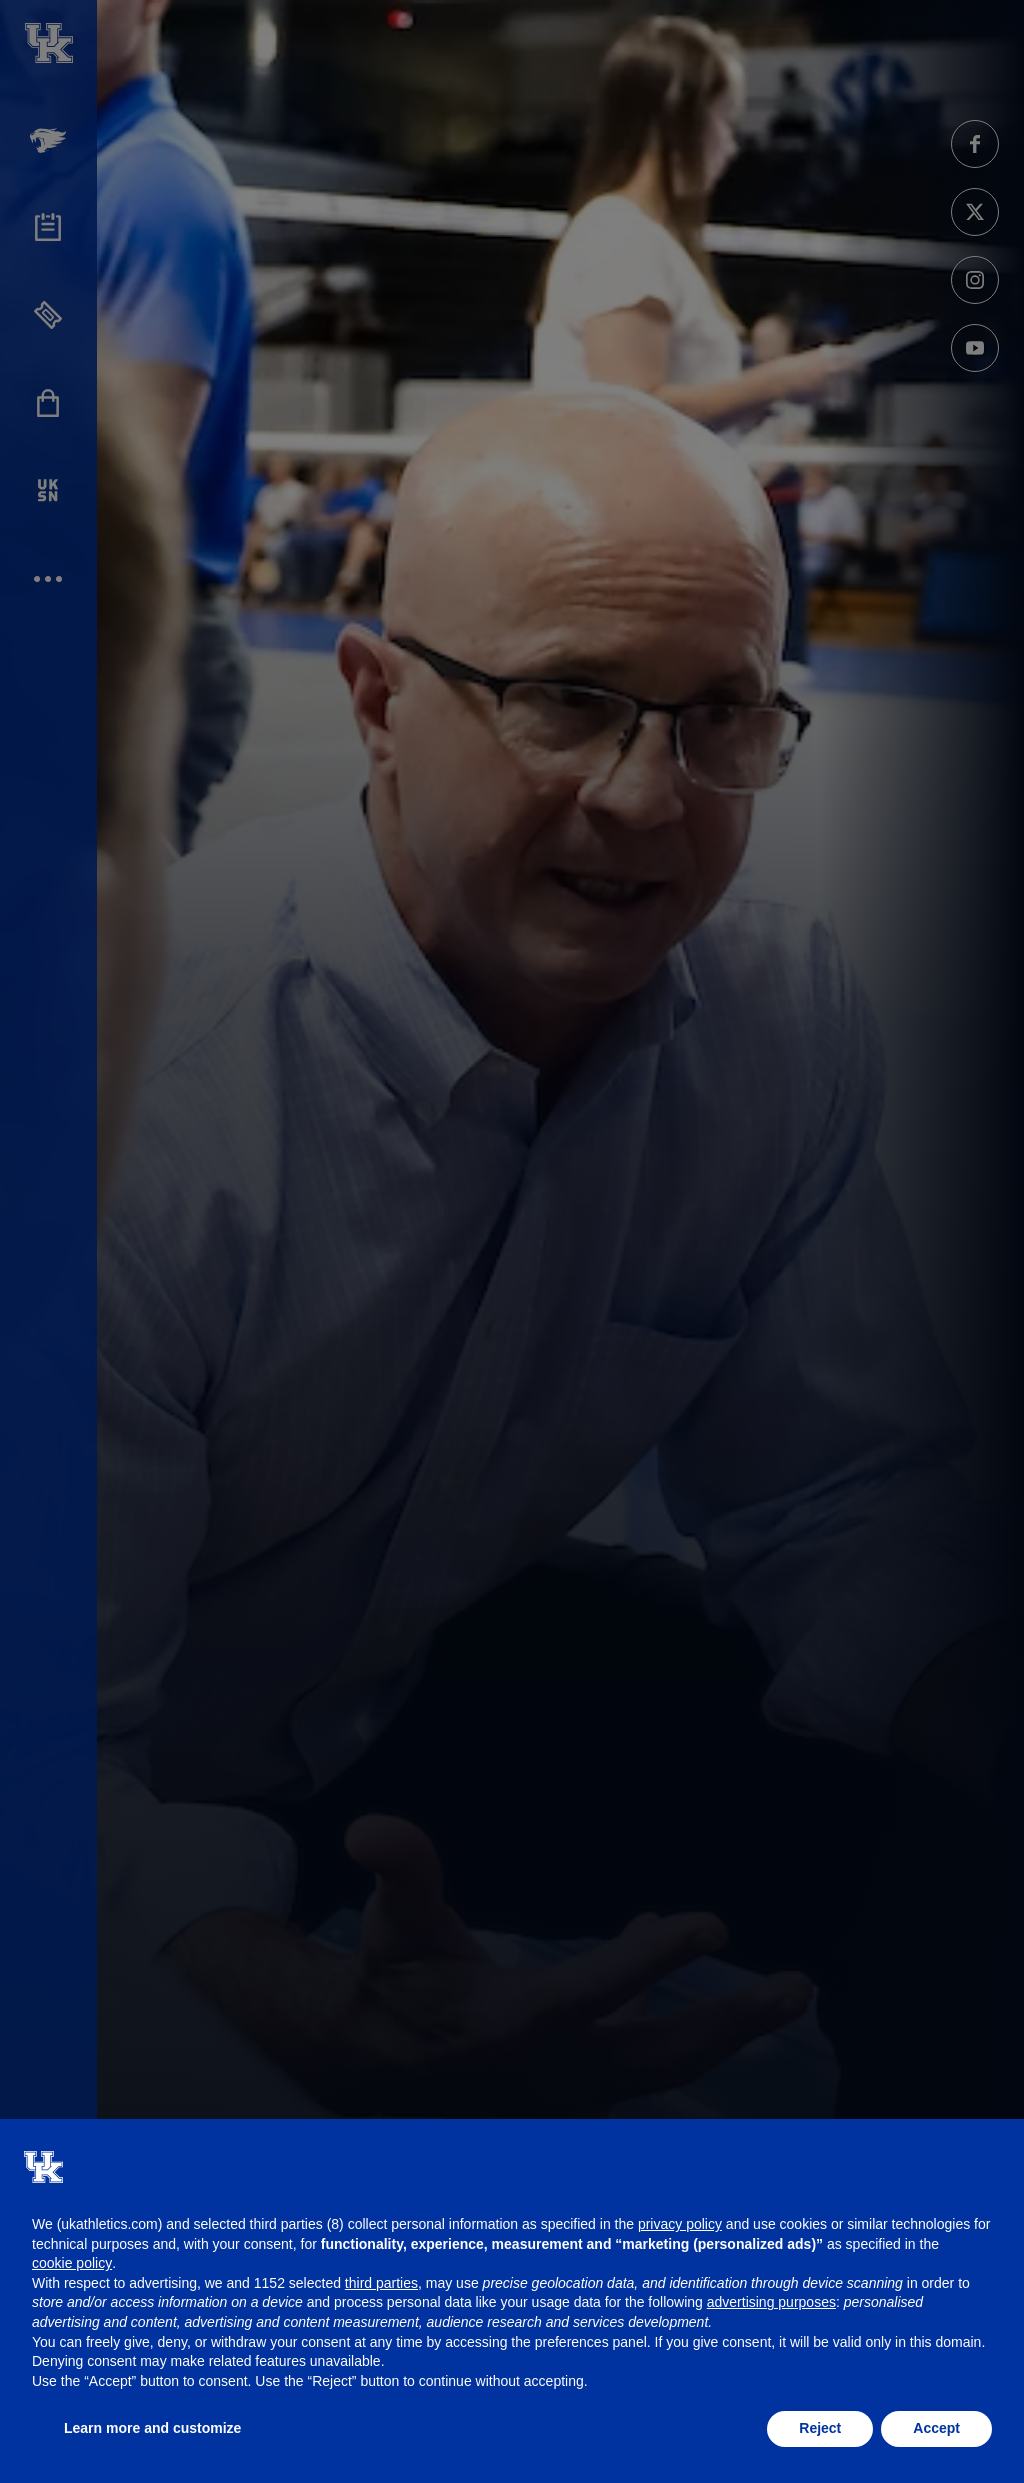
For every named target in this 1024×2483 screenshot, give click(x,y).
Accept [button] (936, 2428)
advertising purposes (771, 2302)
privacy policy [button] (680, 2224)
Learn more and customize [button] (152, 2428)
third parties (381, 2283)
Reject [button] (820, 2428)
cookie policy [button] (72, 2263)
